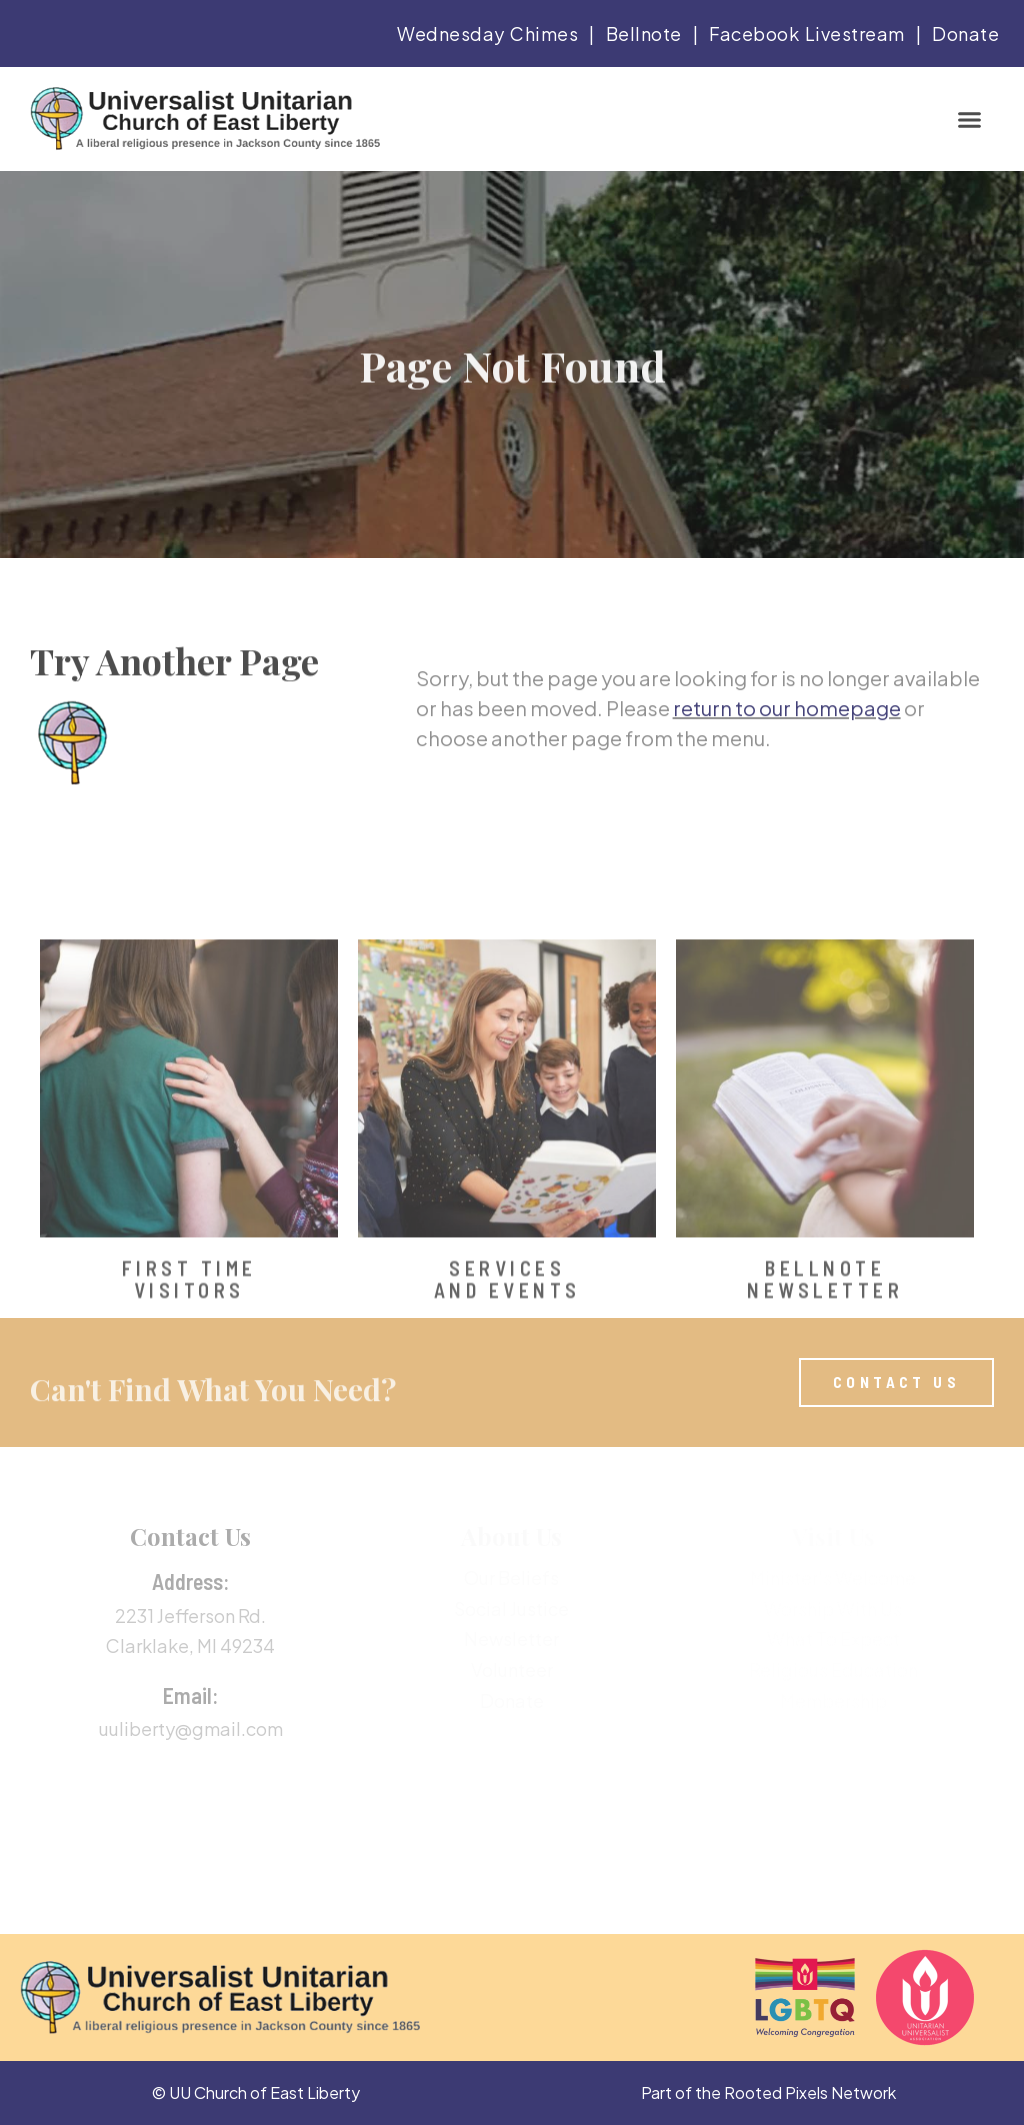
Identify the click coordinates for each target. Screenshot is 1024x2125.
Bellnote (644, 33)
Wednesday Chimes (487, 33)
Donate (965, 33)
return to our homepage (787, 724)
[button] (970, 119)
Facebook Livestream (807, 33)
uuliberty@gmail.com (191, 1728)
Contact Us (190, 1536)
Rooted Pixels (776, 2092)
